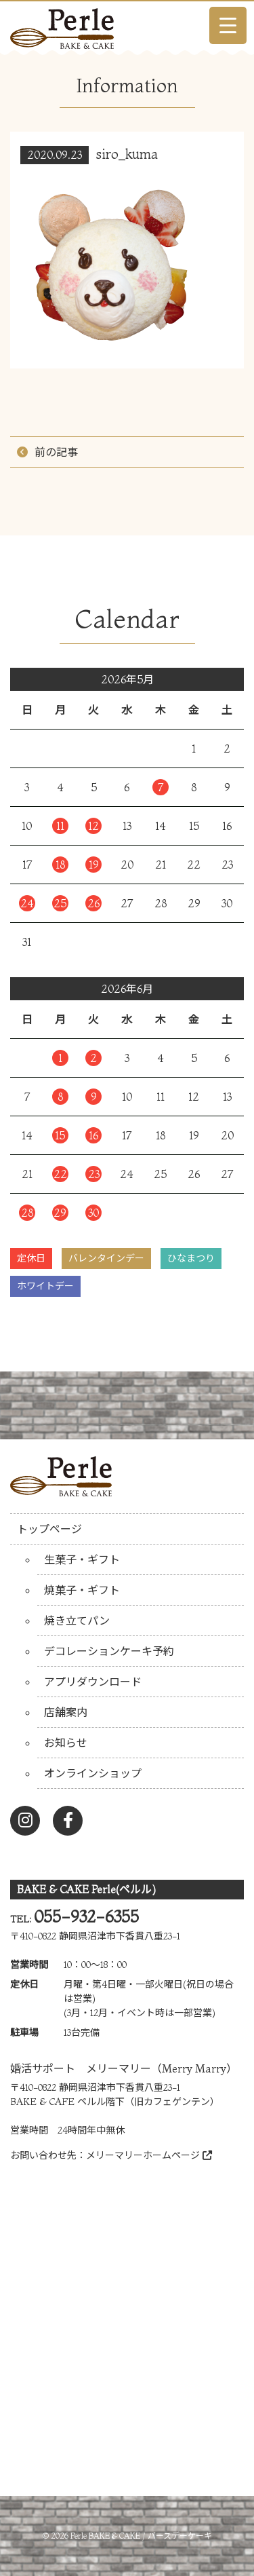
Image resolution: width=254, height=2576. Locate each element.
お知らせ (65, 1742)
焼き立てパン (77, 1620)
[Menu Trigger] (228, 25)
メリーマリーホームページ (149, 2155)
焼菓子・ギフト (82, 1590)
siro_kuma (127, 153)
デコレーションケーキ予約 (109, 1651)
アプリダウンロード (93, 1681)
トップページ (49, 1529)
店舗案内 (65, 1712)
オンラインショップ (93, 1773)
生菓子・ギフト (82, 1559)
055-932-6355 (86, 1917)
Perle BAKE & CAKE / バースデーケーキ (141, 2536)
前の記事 (56, 452)
